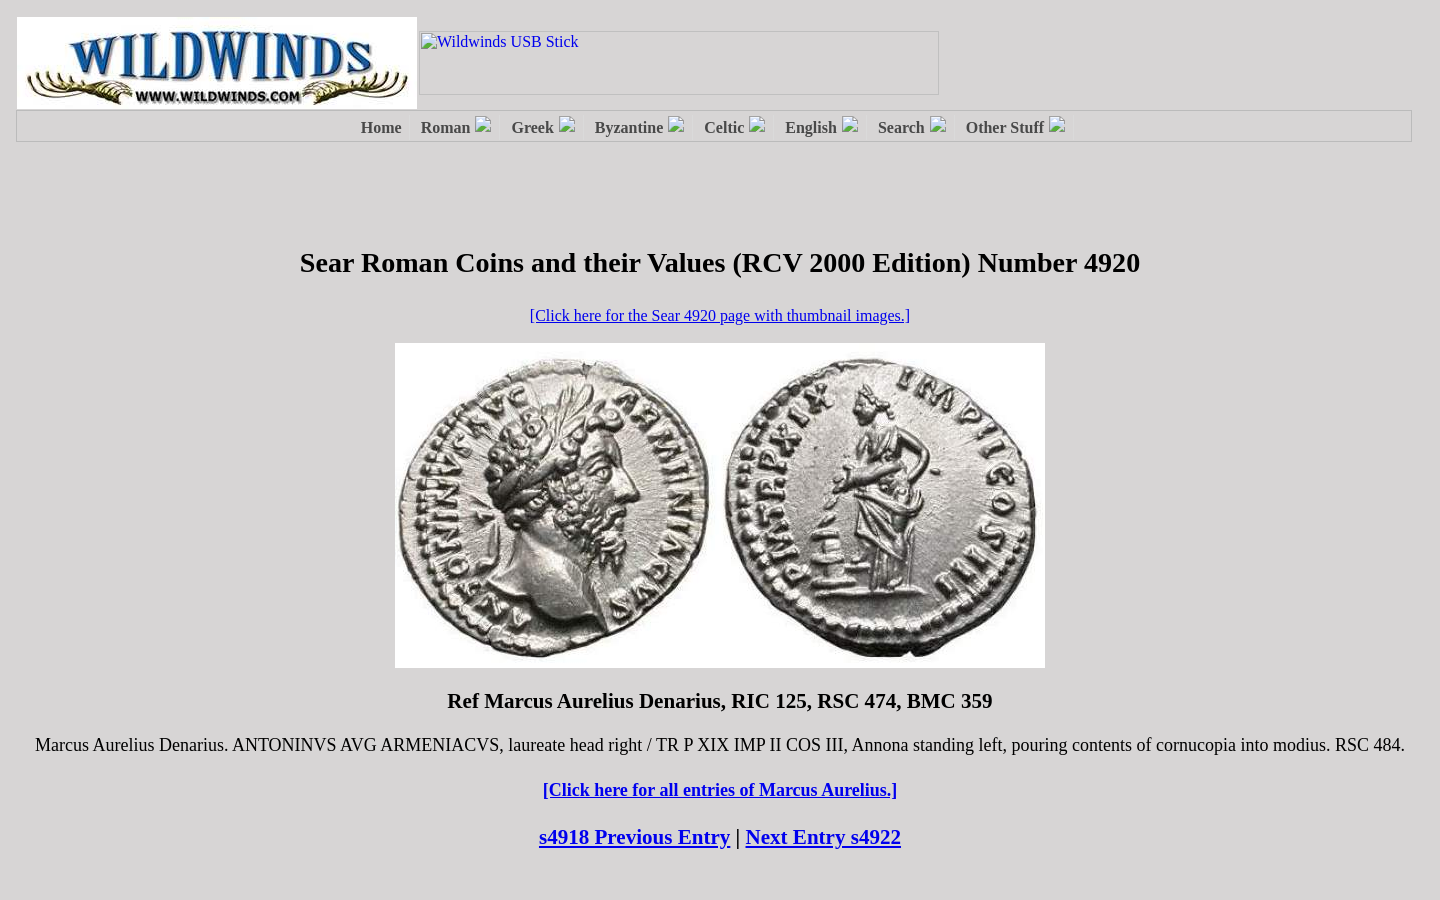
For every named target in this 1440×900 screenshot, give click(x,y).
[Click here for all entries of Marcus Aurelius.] (720, 790)
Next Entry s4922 (824, 837)
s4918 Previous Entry (634, 837)
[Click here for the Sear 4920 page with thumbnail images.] (720, 315)
